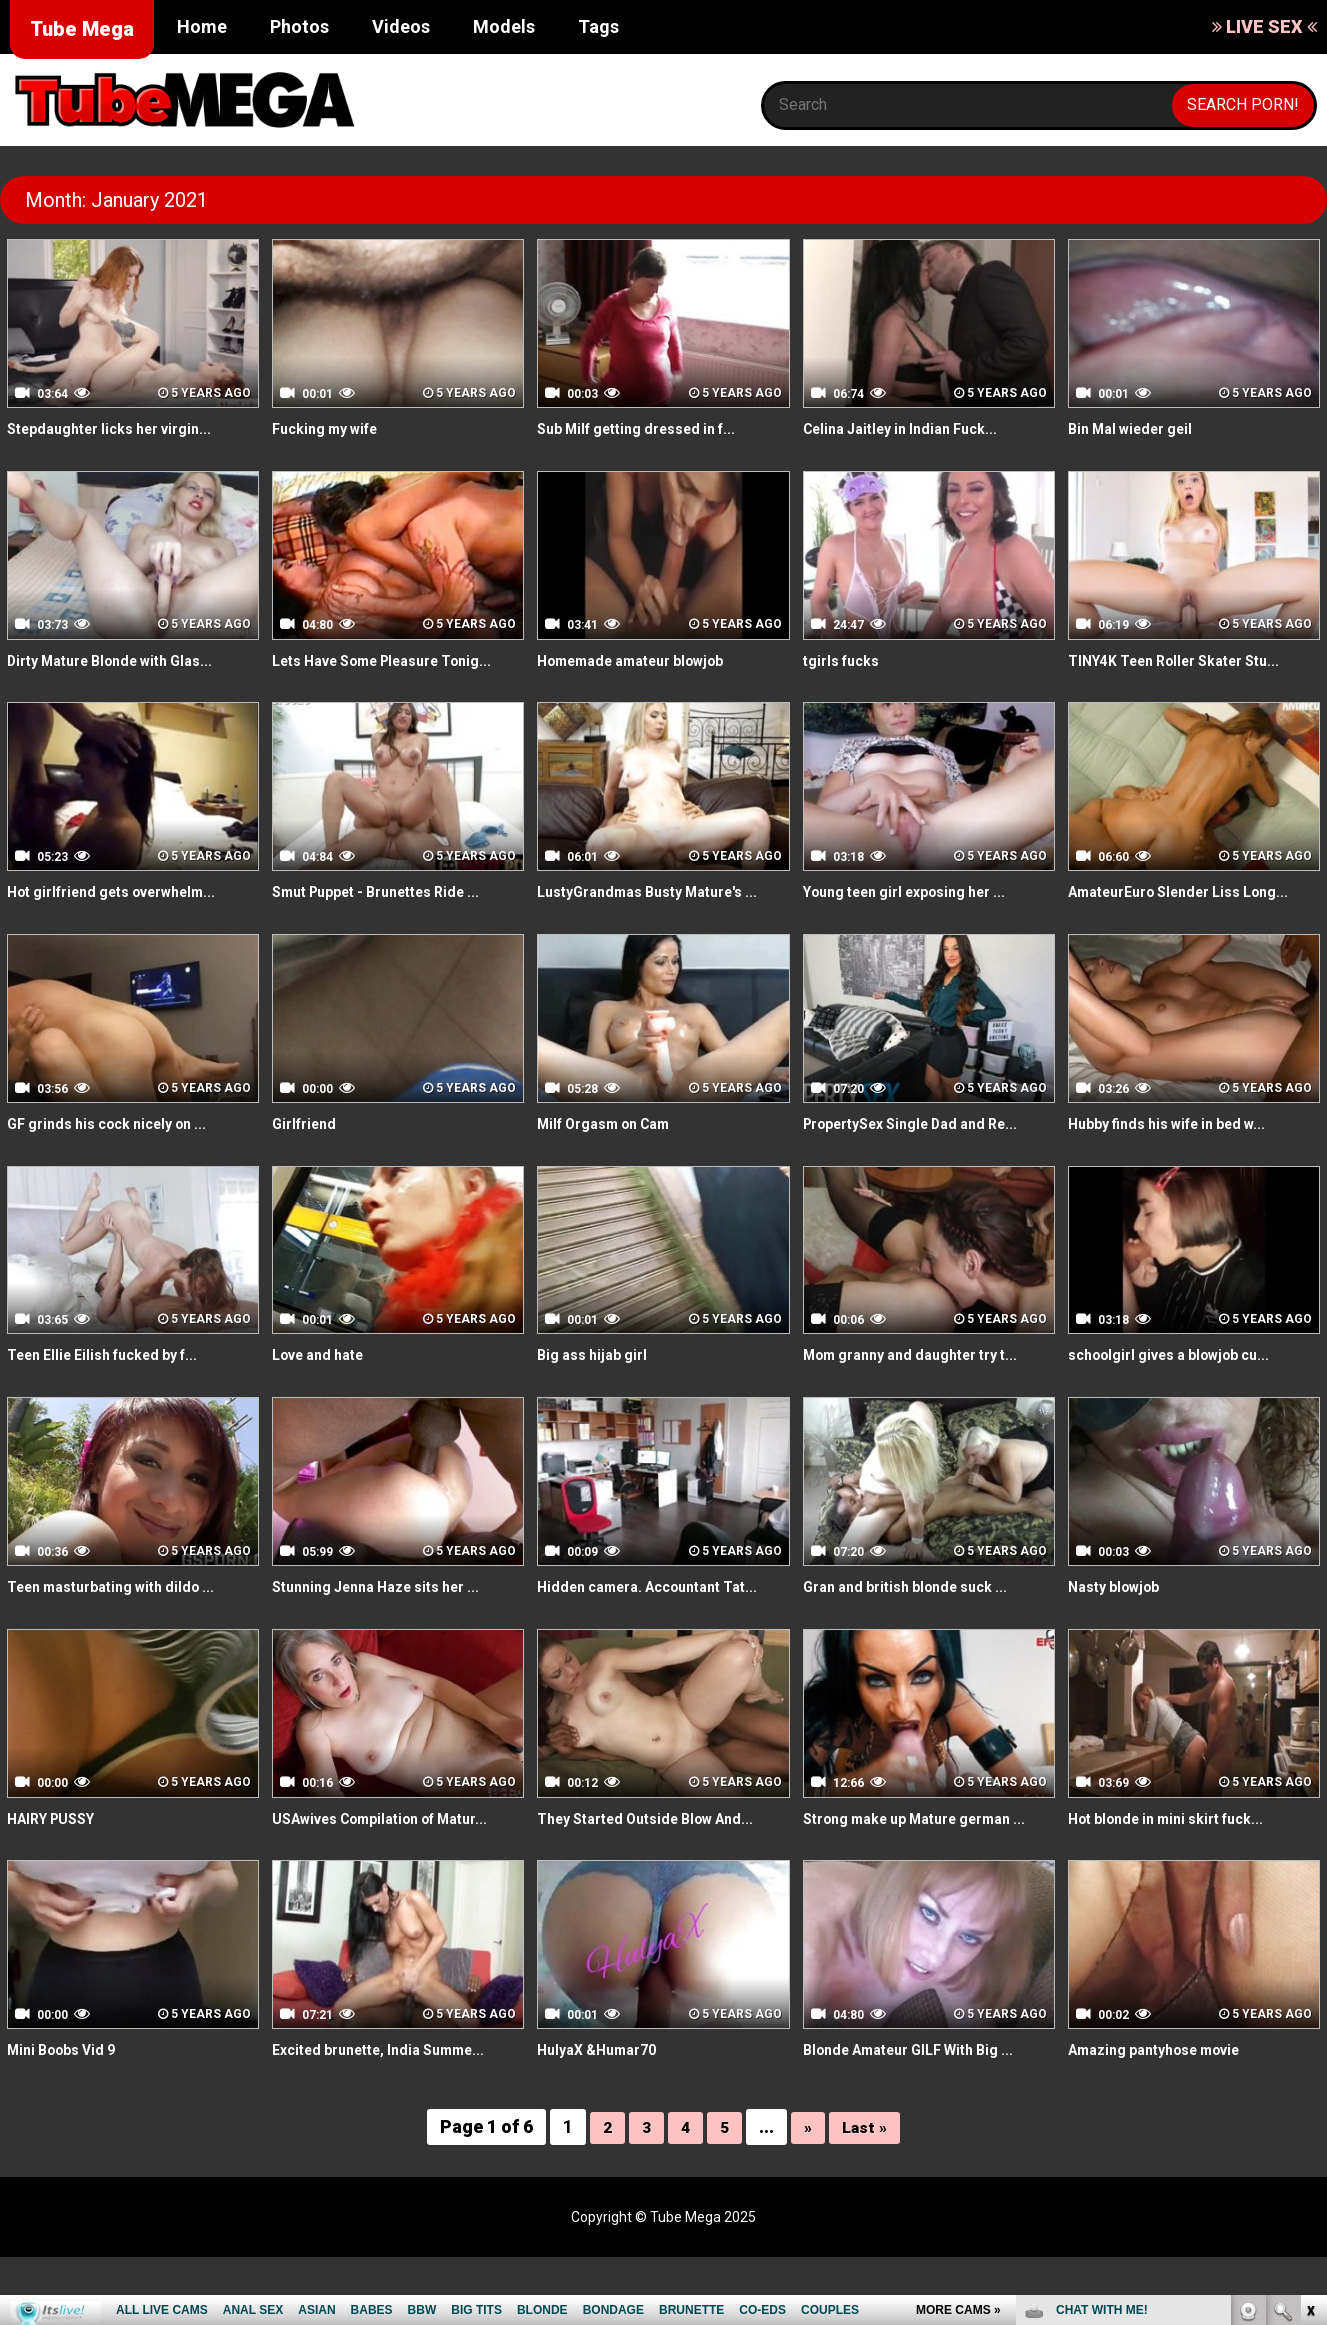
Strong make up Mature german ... (924, 1875)
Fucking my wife (333, 428)
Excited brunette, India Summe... (392, 2118)
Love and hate (325, 1400)
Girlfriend (308, 1168)
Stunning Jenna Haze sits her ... (390, 1632)
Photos (299, 26)
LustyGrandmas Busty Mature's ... (662, 914)
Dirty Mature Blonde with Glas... (124, 660)
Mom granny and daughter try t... (925, 1400)
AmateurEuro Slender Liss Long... (1167, 926)
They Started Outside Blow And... (660, 1863)
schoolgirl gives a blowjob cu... (1183, 1400)
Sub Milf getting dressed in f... (650, 428)
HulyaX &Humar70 (604, 2118)
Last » (867, 2194)
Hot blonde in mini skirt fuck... (1179, 1863)
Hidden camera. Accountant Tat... (662, 1632)
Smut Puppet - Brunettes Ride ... (392, 914)
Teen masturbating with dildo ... (124, 1632)
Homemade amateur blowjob (645, 660)
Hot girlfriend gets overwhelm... (128, 914)
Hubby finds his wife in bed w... (1181, 1168)
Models (504, 26)
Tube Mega (82, 29)
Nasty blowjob (1120, 1632)
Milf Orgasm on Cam (614, 1168)
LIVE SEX (1264, 26)
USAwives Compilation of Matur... (397, 1863)
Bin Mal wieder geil (1139, 428)
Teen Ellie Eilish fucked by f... (116, 1400)
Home (202, 26)
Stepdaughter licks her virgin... (123, 428)
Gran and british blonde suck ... (918, 1632)
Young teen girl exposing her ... (920, 914)
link (1309, 2012)
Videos (401, 26)
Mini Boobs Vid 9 (68, 2118)
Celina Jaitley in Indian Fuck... (912, 428)
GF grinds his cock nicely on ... (120, 1168)
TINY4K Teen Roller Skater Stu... (1189, 660)
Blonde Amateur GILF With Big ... (923, 2118)
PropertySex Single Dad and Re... (926, 1168)
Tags (598, 26)
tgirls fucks (846, 660)
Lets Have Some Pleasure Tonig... (371, 672)
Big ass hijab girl (598, 1400)
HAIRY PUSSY (58, 1863)
